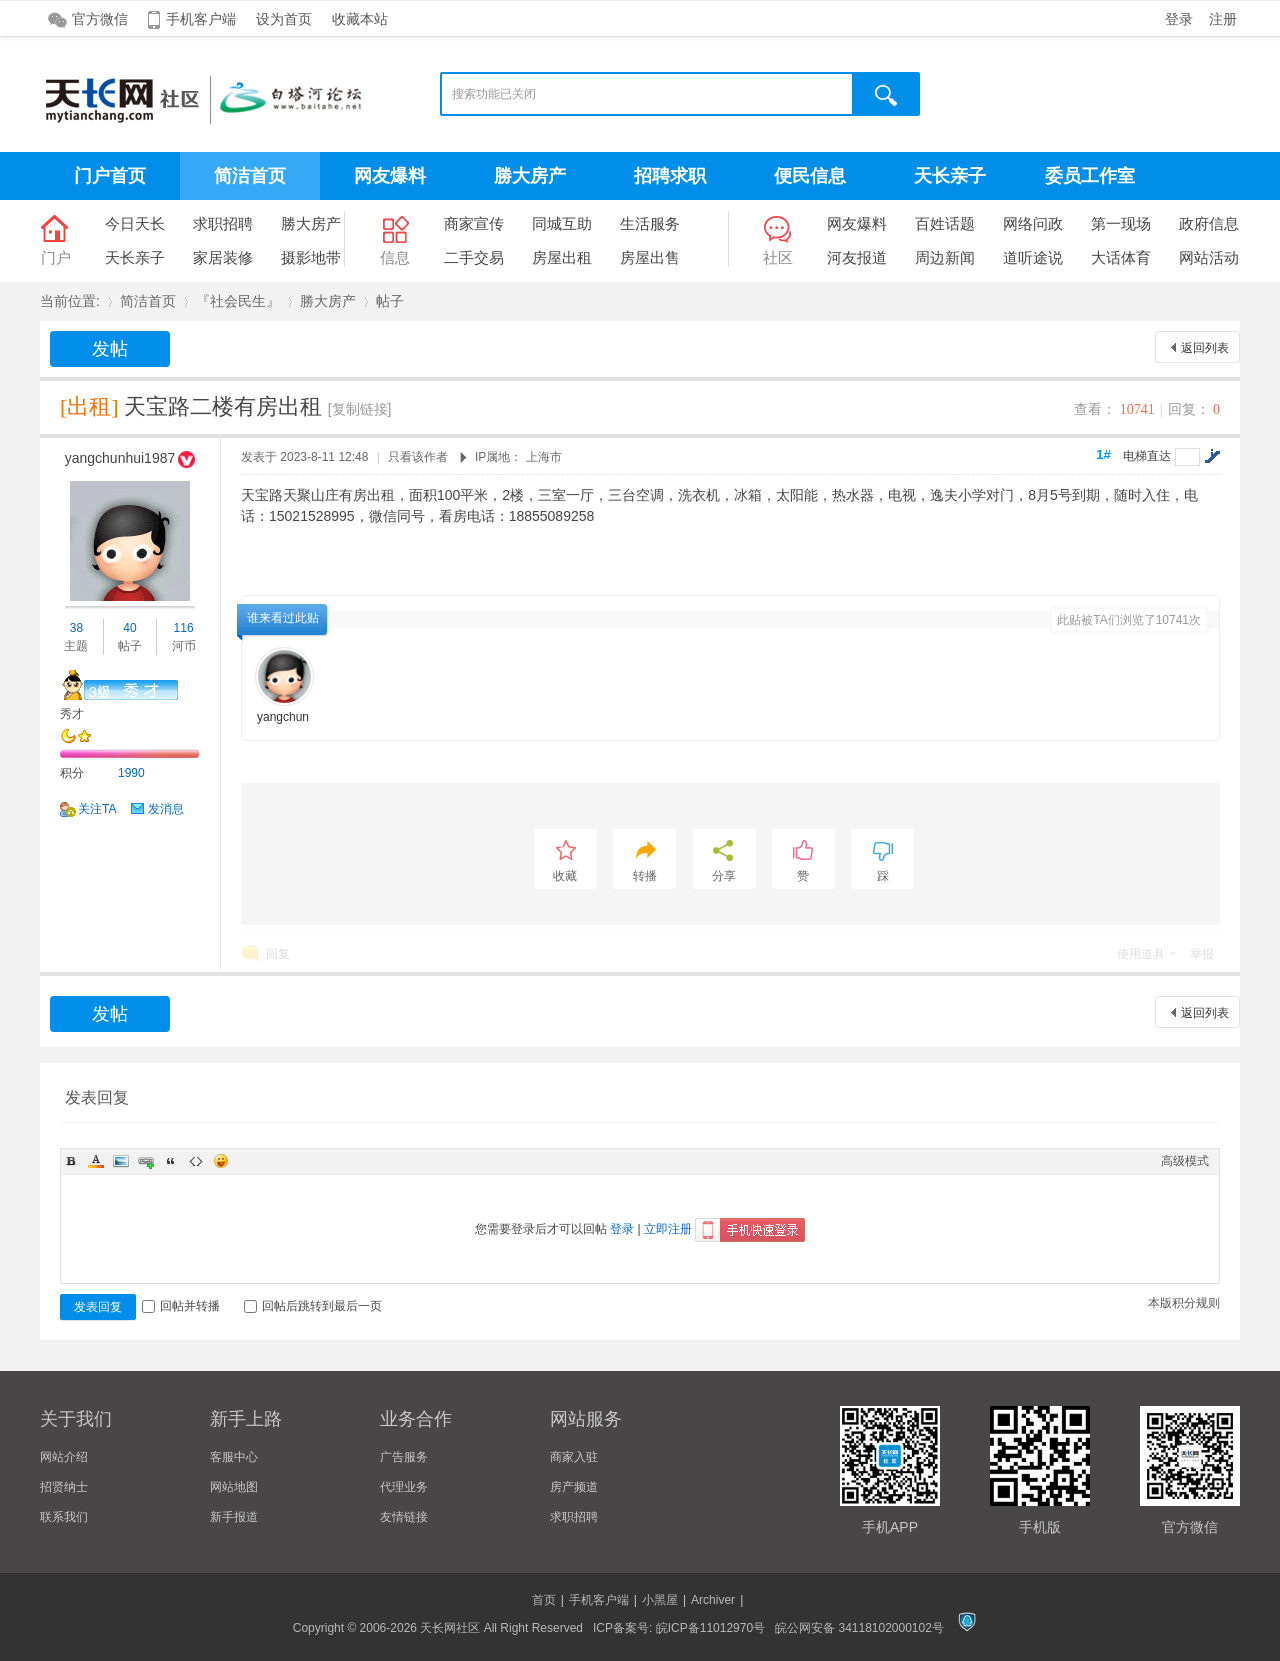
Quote (171, 1161)
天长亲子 (950, 176)
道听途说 (1033, 257)
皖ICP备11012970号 (710, 1628)
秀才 (72, 714)
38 (76, 628)
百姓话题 (945, 223)
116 (184, 628)
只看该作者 (418, 457)
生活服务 (650, 223)
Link (146, 1161)
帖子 (390, 301)
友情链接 (404, 1517)
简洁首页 (250, 176)
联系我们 (64, 1517)
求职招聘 (223, 223)
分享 (724, 876)
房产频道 (574, 1487)
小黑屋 (660, 1600)
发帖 (110, 349)
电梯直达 (1147, 456)
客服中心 (234, 1457)
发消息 (166, 809)
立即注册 (668, 1229)
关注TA (97, 809)
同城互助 (562, 223)
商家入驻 (574, 1457)
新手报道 (234, 1517)
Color (96, 1161)
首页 (544, 1600)
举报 (1202, 954)
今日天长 (135, 223)
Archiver (713, 1600)
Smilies (221, 1161)
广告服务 (404, 1457)
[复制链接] (360, 409)
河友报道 (857, 257)
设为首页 (284, 19)
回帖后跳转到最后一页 (313, 1306)
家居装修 (223, 257)
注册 (1223, 19)
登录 (1179, 19)
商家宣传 (474, 223)
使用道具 (1141, 954)
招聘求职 (670, 176)
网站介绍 (64, 1457)
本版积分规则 (1184, 1303)
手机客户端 (201, 19)
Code (196, 1161)
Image (121, 1161)
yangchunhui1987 (120, 458)
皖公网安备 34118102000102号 (859, 1628)
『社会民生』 (238, 301)
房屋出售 (650, 257)
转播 (645, 876)
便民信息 (810, 176)
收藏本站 (360, 19)
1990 (131, 773)
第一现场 (1121, 223)
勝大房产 (530, 176)
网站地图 (234, 1487)
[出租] (89, 406)
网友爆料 (390, 176)
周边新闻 (945, 257)
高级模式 (1185, 1161)
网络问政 (1033, 223)
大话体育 (1121, 257)
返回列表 (1205, 348)
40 (129, 628)
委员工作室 (1090, 176)
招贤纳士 (64, 1487)
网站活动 (1209, 257)
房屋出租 (562, 257)
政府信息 (1209, 223)
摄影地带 (311, 257)
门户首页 (110, 176)
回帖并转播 (181, 1306)
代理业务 (404, 1487)
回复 (278, 954)
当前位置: (70, 301)
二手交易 (474, 257)
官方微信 (100, 19)
